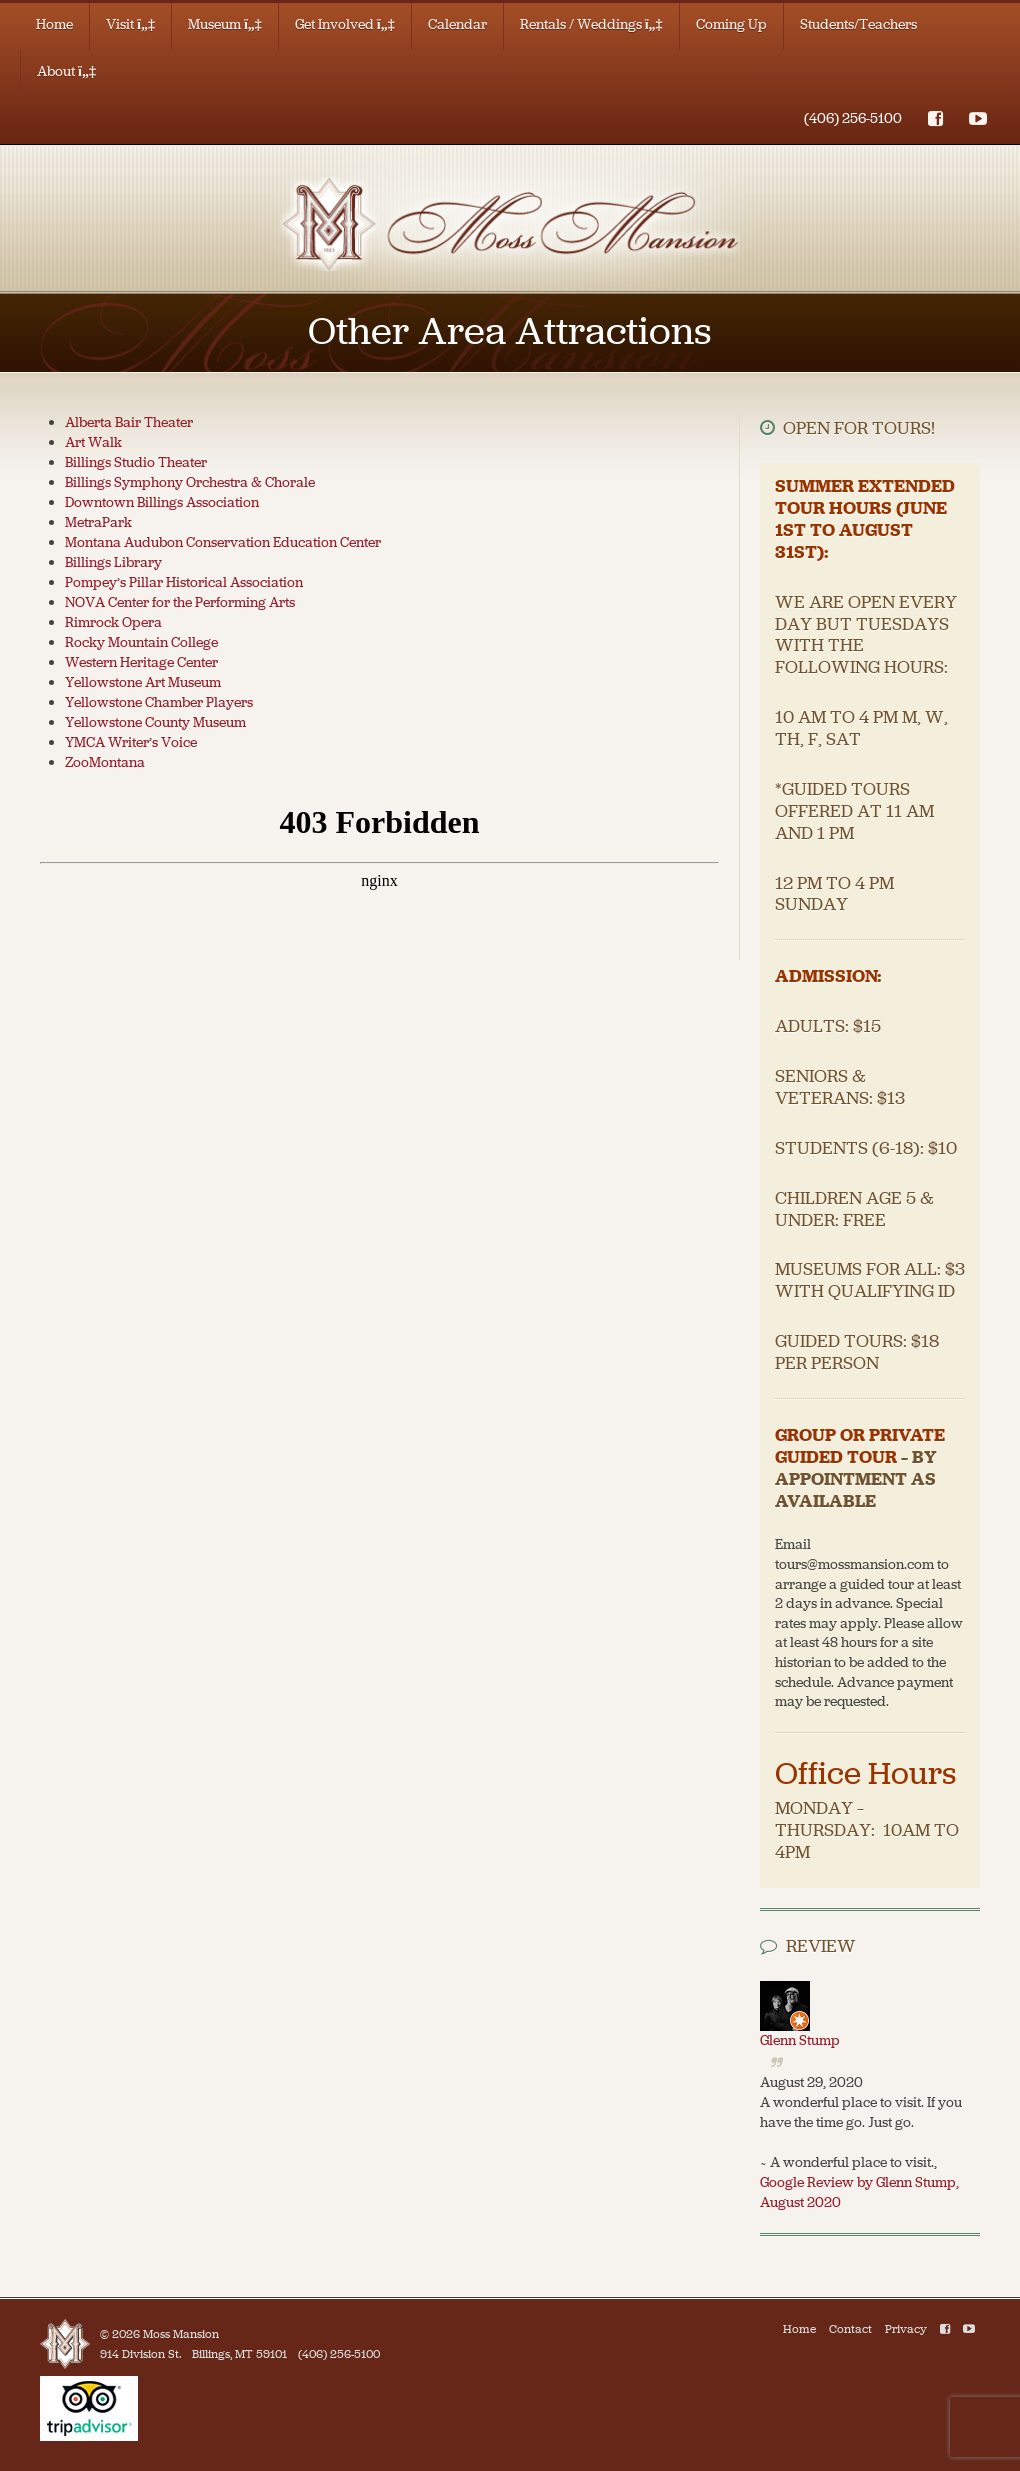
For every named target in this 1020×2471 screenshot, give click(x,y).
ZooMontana (105, 762)
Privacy (906, 2329)
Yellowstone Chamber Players (159, 702)
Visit (130, 24)
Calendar (457, 24)
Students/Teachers (858, 24)
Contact (850, 2329)
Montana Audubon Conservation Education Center (223, 542)
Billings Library (113, 562)
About (66, 71)
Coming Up (731, 24)
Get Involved (345, 24)
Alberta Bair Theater (129, 422)
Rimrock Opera (113, 622)
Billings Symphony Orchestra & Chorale (190, 482)
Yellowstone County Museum (155, 722)
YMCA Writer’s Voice (131, 742)
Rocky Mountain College (141, 642)
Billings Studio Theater (136, 462)
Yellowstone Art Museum (143, 682)
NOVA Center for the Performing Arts (180, 602)
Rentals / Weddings (591, 24)
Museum (225, 24)
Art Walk (93, 442)
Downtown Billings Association (162, 502)
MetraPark (98, 522)
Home (54, 24)
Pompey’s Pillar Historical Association (184, 582)
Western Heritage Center (141, 662)
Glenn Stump (800, 2040)
